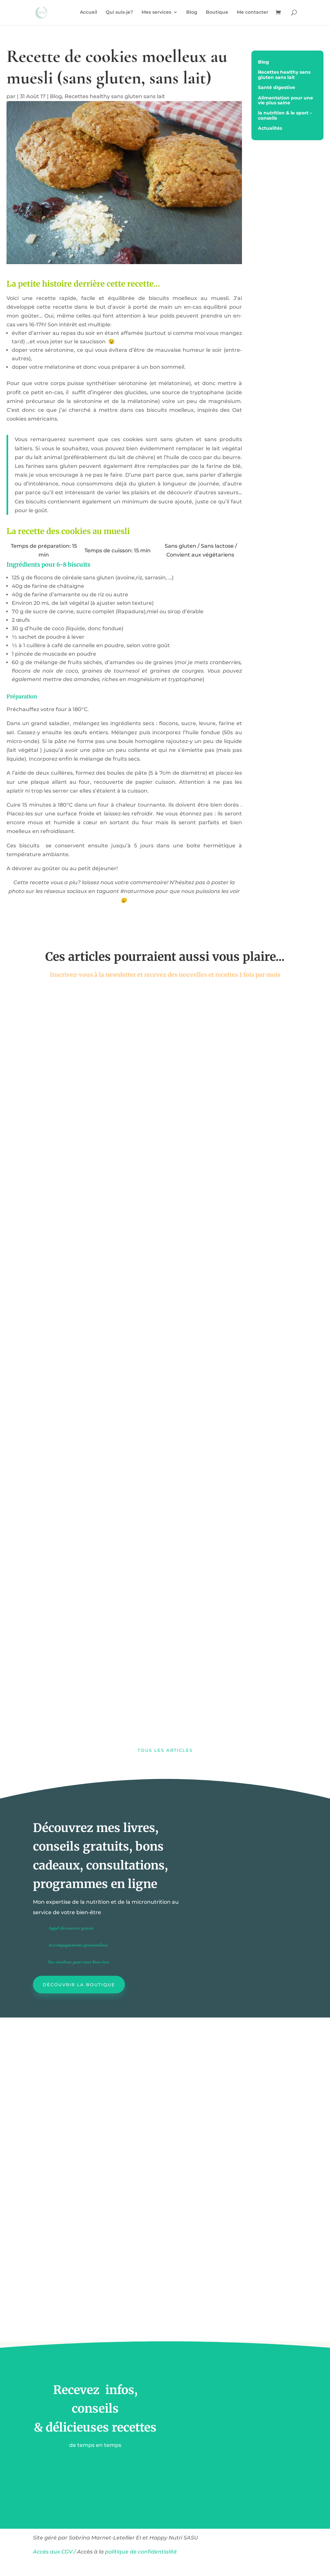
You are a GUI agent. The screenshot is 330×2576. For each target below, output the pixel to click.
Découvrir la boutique (79, 1984)
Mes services (156, 13)
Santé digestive (276, 87)
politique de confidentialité (141, 2552)
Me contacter (252, 13)
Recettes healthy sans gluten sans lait (115, 96)
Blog (191, 13)
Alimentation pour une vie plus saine (285, 101)
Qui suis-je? (119, 13)
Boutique (217, 13)
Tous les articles (165, 1750)
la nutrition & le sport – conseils (285, 116)
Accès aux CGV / (54, 2552)
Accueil (88, 13)
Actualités (270, 128)
